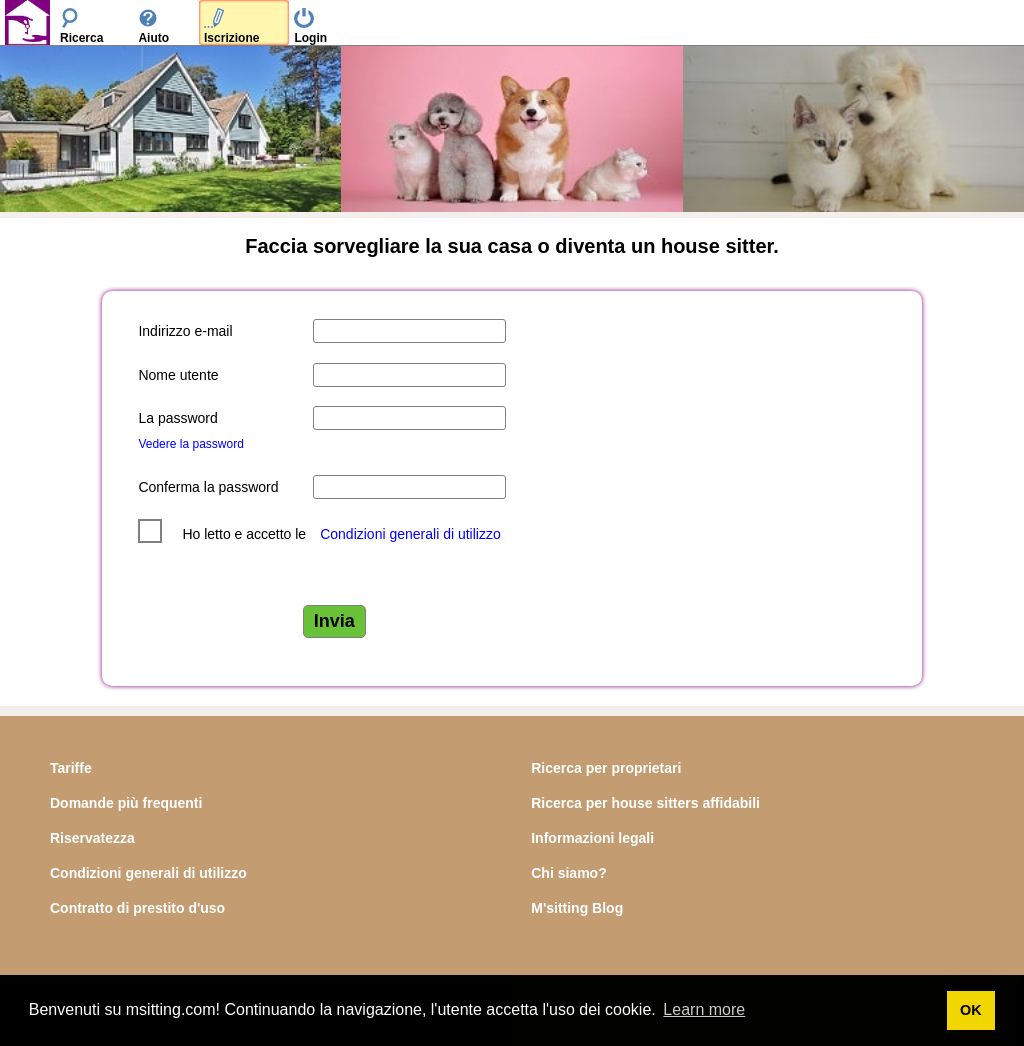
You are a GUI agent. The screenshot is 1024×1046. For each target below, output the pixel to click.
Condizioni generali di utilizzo (410, 534)
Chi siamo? (568, 873)
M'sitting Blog (577, 908)
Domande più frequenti (126, 803)
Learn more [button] (704, 1009)
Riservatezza (92, 838)
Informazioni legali (592, 838)
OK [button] (971, 1010)
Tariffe (71, 768)
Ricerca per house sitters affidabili (645, 803)
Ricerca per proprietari (606, 768)
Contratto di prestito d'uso (137, 908)
